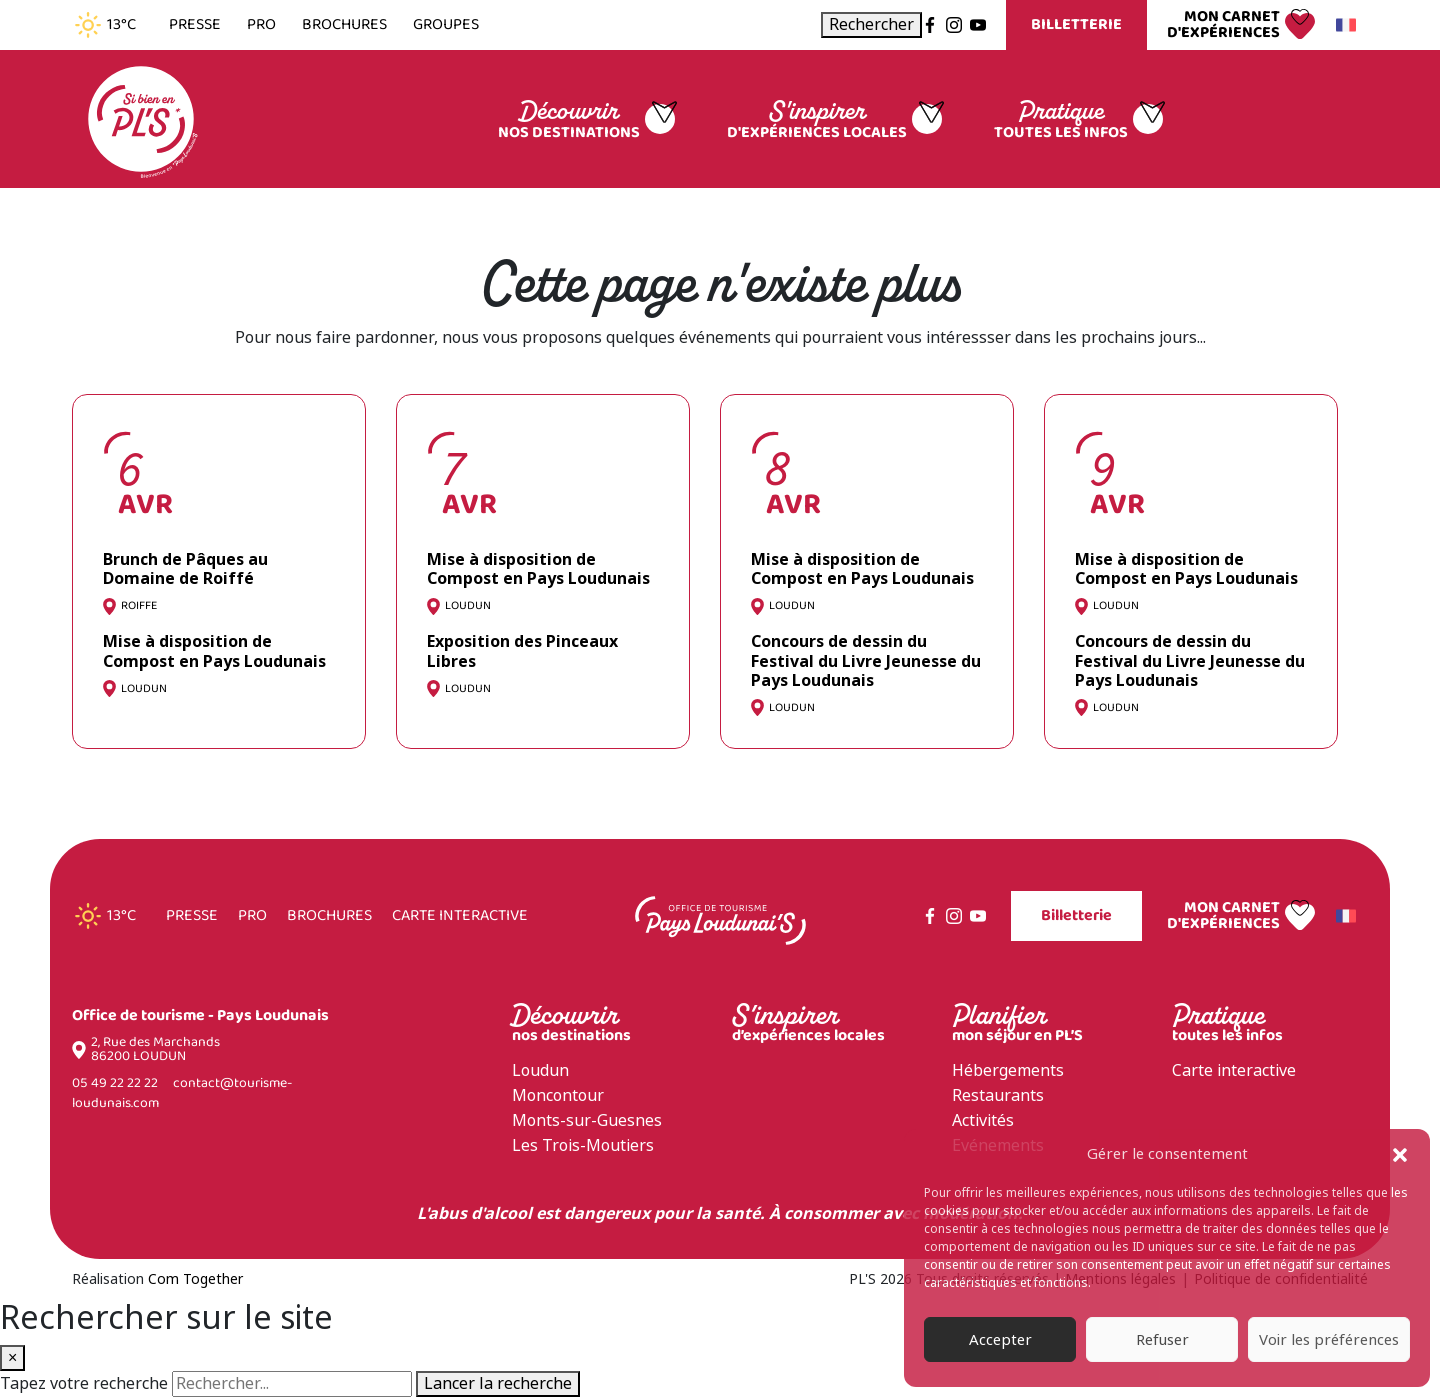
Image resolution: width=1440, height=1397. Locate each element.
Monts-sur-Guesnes (587, 1120)
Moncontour (558, 1095)
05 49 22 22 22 (115, 1083)
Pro (261, 25)
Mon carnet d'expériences (1223, 25)
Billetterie (1076, 24)
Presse (195, 25)
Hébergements (1008, 1070)
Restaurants (998, 1095)
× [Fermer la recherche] (12, 1357)
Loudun (540, 1070)
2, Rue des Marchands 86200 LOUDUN (155, 1050)
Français (1343, 25)
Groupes (446, 25)
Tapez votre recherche (84, 1384)
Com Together (195, 1279)
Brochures (344, 25)
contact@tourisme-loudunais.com (182, 1093)
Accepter (1000, 1340)
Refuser (1162, 1340)
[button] (1400, 1154)
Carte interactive (460, 916)
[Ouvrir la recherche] (871, 25)
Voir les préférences (1329, 1340)
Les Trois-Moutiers (583, 1145)
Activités (983, 1120)
